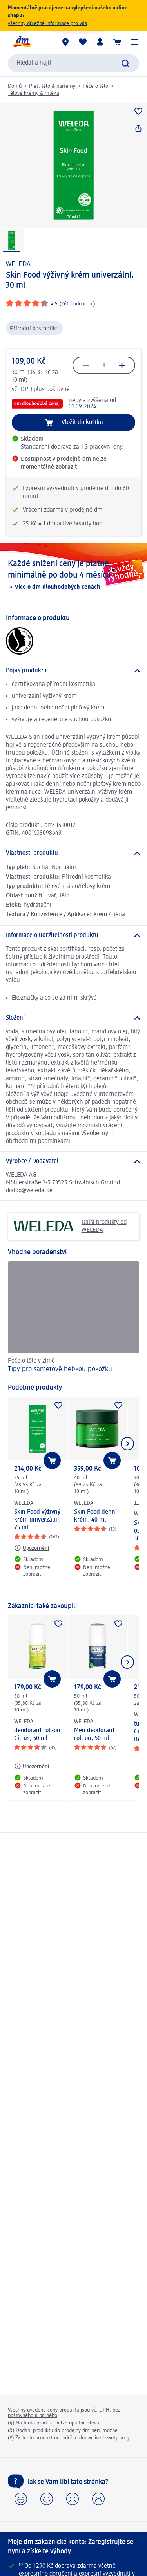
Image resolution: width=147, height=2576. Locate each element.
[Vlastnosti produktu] (73, 853)
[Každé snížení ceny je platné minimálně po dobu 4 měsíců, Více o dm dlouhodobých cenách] (73, 574)
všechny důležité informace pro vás (47, 23)
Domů (15, 86)
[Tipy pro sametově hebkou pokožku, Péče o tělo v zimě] (73, 1318)
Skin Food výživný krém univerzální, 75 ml (37, 1520)
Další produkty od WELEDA (70, 1226)
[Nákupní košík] (117, 42)
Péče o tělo (95, 86)
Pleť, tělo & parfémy (52, 86)
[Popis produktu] (73, 671)
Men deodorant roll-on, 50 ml (94, 1735)
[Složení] (73, 1018)
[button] (134, 42)
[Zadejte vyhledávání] (125, 63)
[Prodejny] (65, 42)
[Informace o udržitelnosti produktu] (73, 935)
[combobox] (73, 63)
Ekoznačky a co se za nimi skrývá (54, 998)
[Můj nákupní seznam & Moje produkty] (82, 42)
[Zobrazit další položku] (127, 1443)
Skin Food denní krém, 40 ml (95, 1516)
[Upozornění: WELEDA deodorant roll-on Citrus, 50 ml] (31, 1766)
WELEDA (18, 264)
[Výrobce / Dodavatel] (73, 1161)
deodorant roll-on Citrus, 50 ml (37, 1735)
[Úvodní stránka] (21, 42)
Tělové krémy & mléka (33, 93)
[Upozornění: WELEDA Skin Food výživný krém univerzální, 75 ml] (31, 1548)
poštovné (58, 389)
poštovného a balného (32, 2415)
